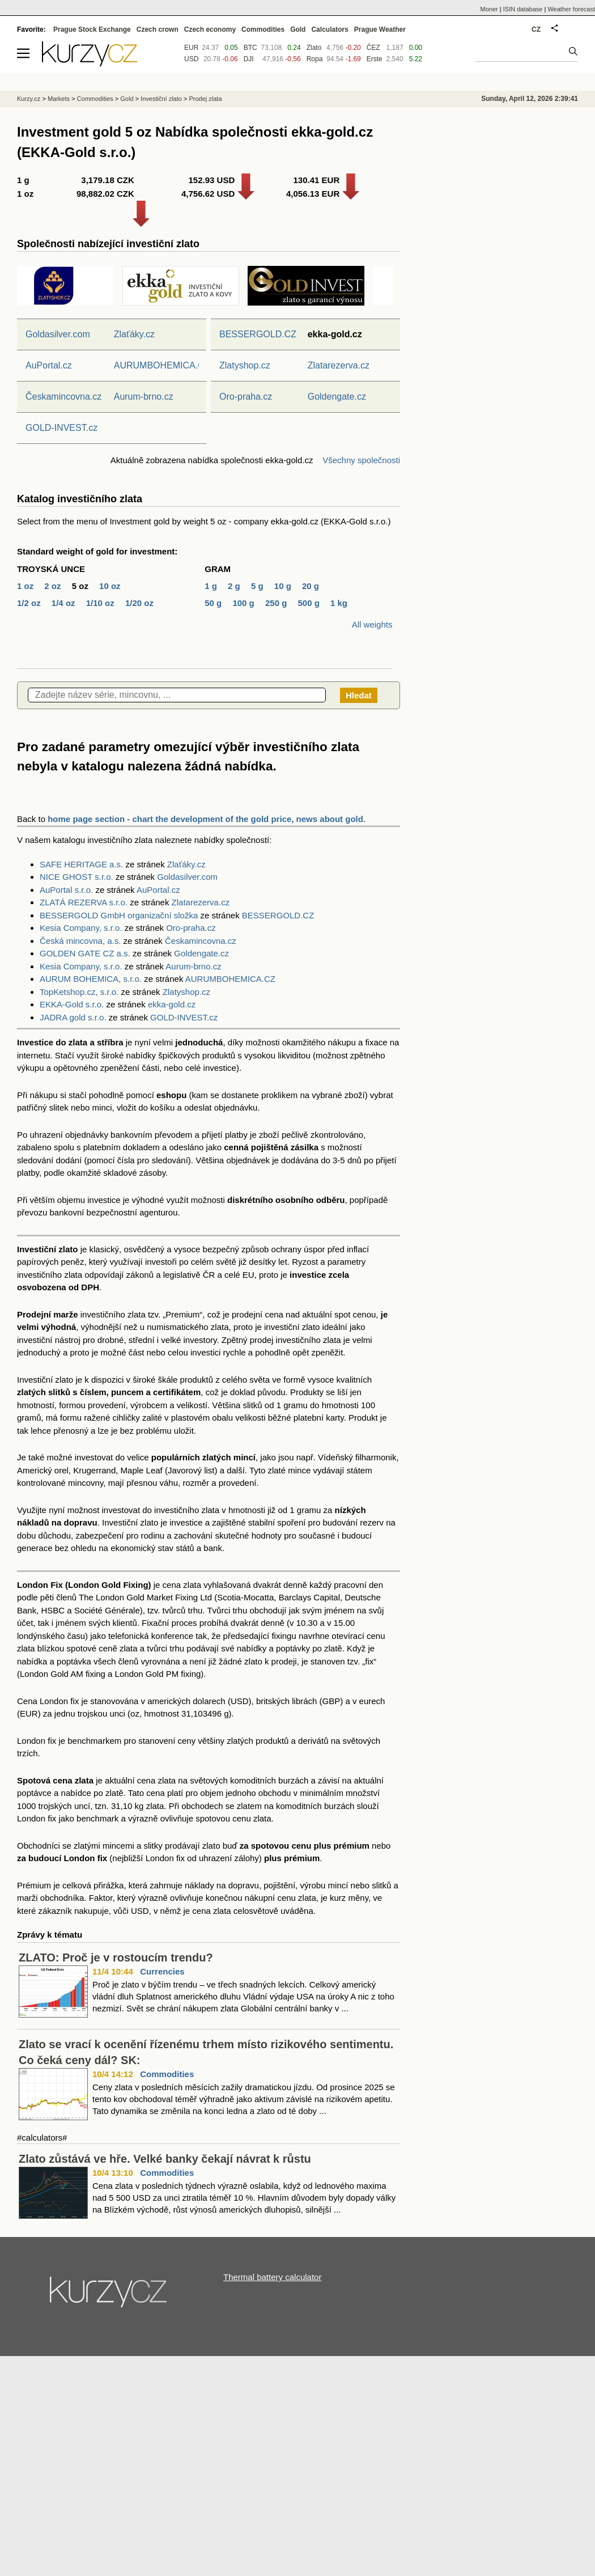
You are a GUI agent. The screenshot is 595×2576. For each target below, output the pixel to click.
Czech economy (210, 29)
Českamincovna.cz (63, 396)
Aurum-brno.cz (143, 396)
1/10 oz (100, 603)
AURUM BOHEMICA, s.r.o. (91, 979)
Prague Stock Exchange (92, 29)
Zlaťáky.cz (134, 334)
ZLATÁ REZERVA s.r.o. (84, 902)
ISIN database (523, 9)
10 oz (110, 586)
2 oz (52, 586)
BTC (250, 48)
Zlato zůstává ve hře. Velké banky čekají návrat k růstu (165, 2159)
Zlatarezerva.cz (338, 365)
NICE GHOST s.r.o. (76, 877)
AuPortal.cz (49, 365)
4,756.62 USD (208, 193)
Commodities (167, 2074)
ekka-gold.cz (172, 1004)
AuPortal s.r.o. (66, 890)
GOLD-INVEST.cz (61, 428)
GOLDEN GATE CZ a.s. (85, 953)
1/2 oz (29, 603)
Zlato (314, 48)
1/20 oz (139, 603)
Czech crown (157, 29)
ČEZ (373, 48)
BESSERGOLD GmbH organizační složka (119, 915)
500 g (308, 603)
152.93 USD (212, 180)
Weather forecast (571, 9)
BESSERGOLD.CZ (257, 334)
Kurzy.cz (28, 98)
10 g (282, 586)
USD (191, 59)
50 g (213, 603)
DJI (249, 59)
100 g (243, 603)
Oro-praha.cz (245, 396)
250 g (276, 603)
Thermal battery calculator (272, 2277)
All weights (372, 624)
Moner (489, 9)
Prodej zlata (205, 98)
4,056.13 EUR (312, 193)
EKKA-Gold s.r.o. (72, 1004)
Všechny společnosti (361, 460)
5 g (257, 586)
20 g (310, 586)
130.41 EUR (317, 180)
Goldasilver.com (58, 334)
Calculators (329, 29)
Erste (374, 59)
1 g (211, 586)
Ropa (315, 59)
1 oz (25, 586)
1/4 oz (63, 603)
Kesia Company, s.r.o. (81, 928)
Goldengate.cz (337, 396)
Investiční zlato (161, 98)
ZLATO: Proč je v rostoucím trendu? (116, 1957)
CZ (536, 29)
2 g (234, 586)
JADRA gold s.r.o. (73, 1017)
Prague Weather (380, 29)
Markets (59, 98)
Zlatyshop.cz (244, 365)
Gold (297, 29)
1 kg (338, 603)
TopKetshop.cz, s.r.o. (79, 992)
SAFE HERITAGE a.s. (81, 864)
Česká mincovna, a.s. (80, 941)
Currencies (162, 1971)
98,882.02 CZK (105, 193)
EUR (191, 48)
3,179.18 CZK (107, 180)
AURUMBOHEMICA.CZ (162, 365)
